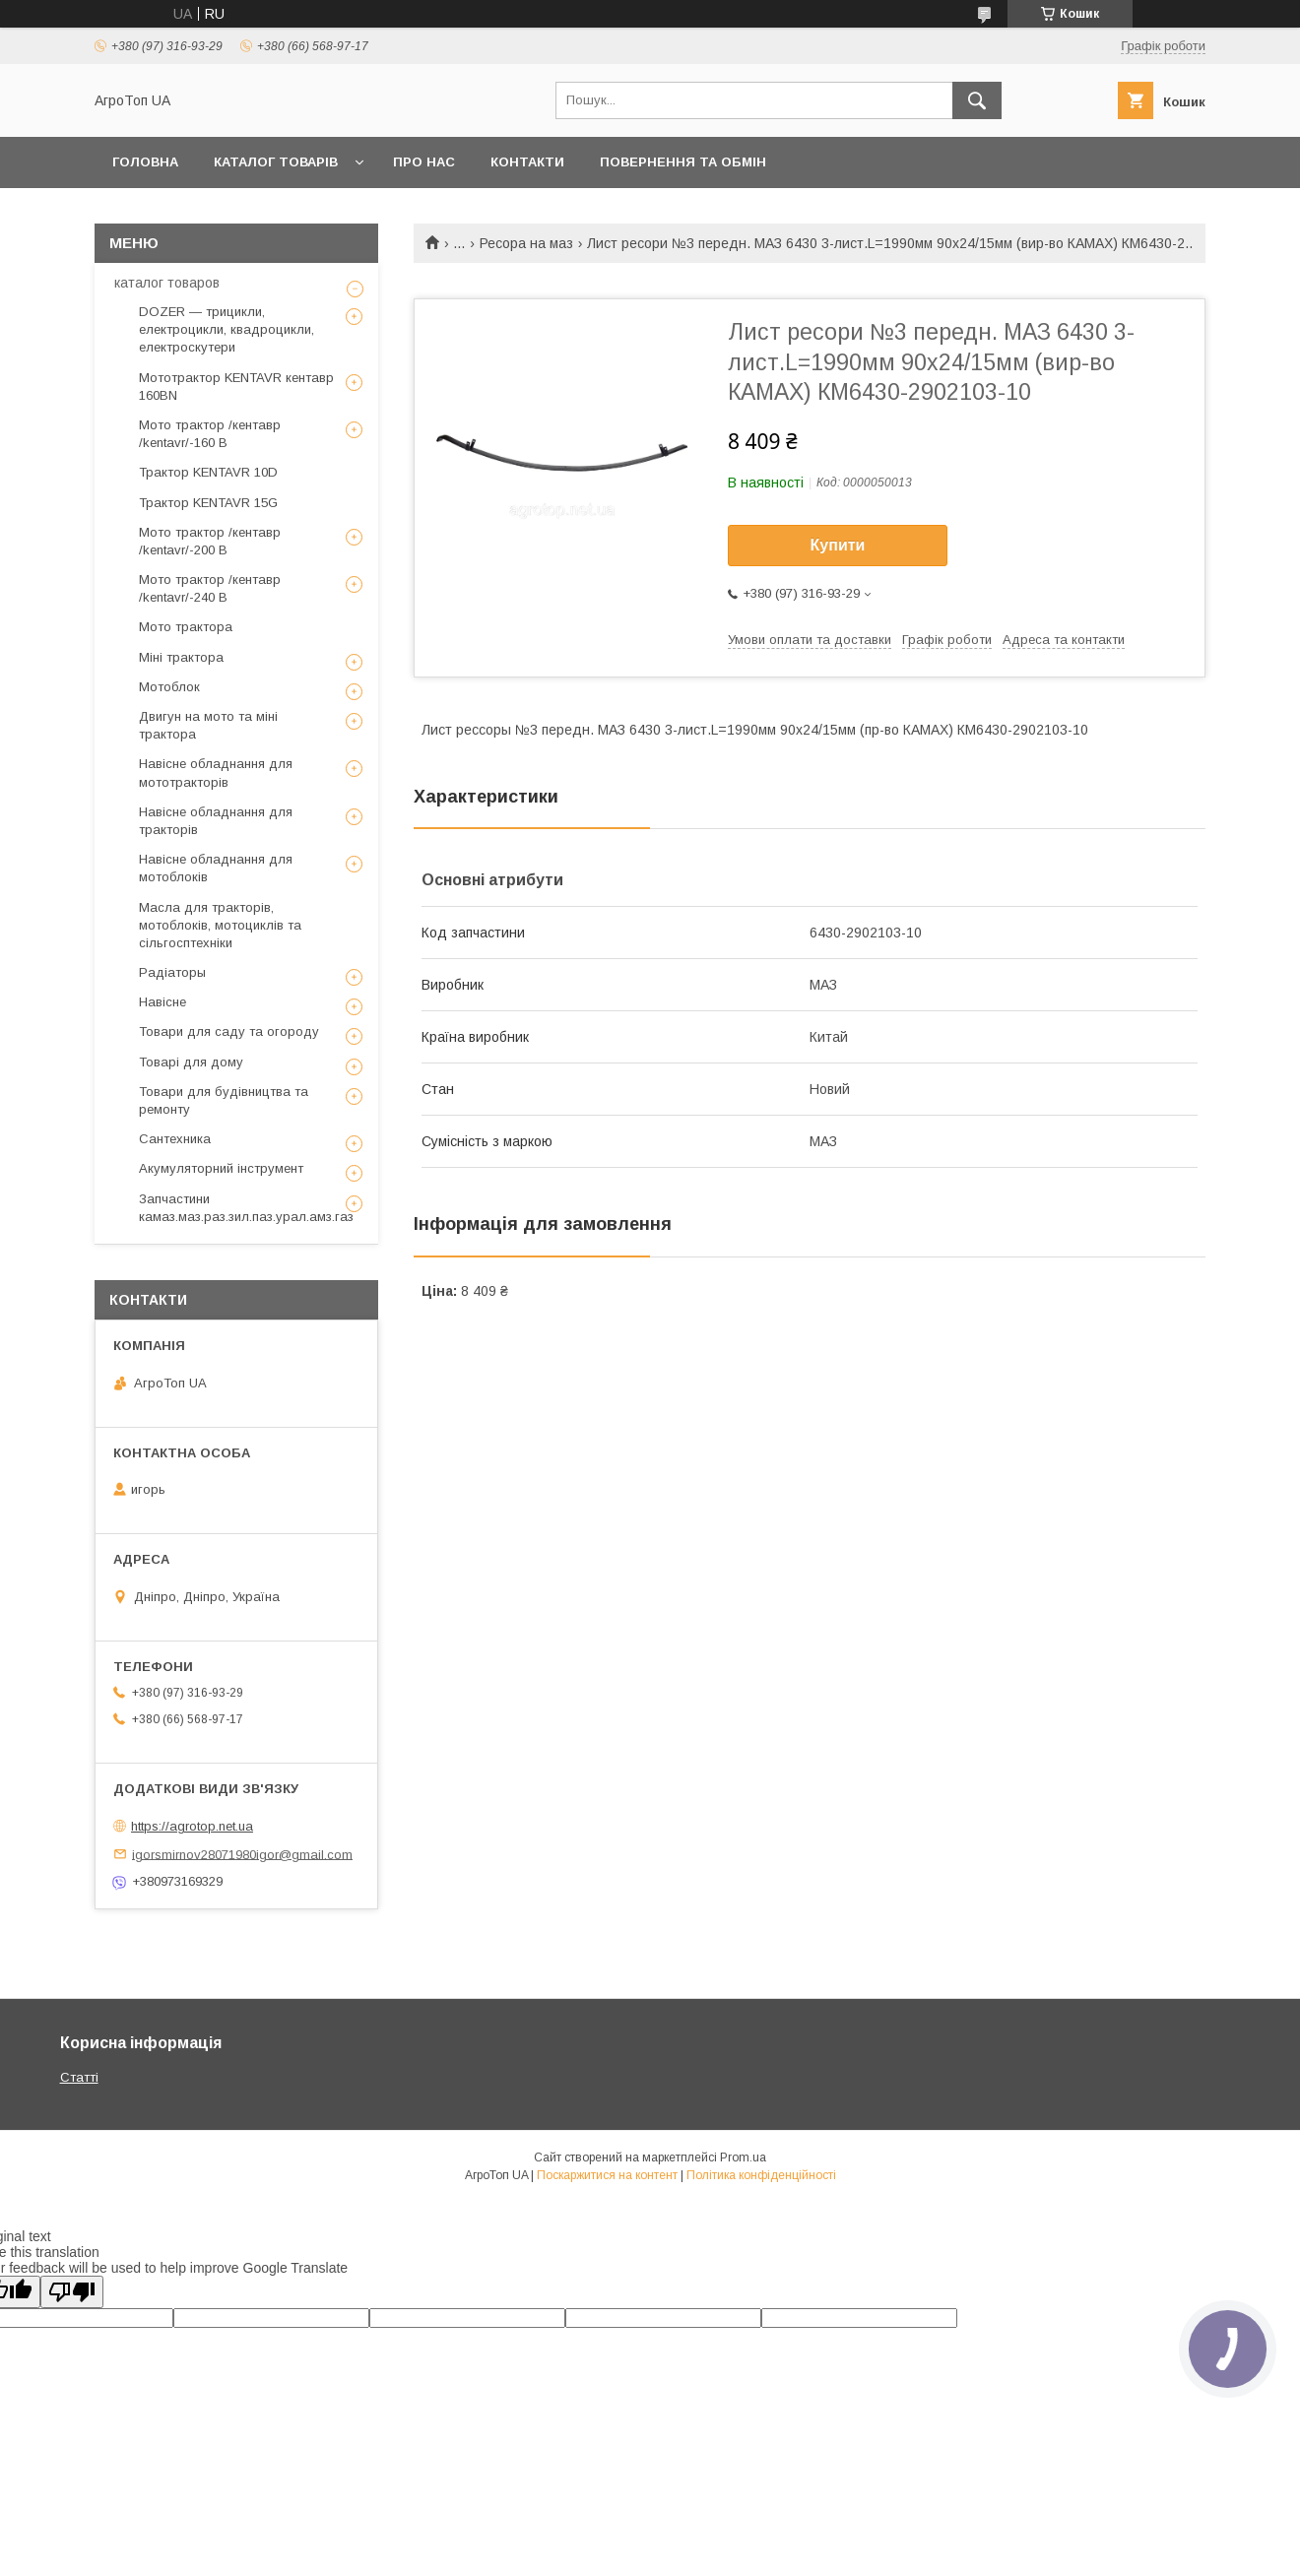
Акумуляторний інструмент (221, 1168)
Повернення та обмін (683, 162)
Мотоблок (169, 686)
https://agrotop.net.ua (192, 1826)
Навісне (162, 1002)
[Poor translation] (71, 2292)
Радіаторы (172, 972)
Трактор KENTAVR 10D (208, 472)
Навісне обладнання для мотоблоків (215, 868)
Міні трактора (181, 657)
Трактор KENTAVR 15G (208, 502)
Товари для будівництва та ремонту (223, 1100)
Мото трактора (185, 626)
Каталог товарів (276, 162)
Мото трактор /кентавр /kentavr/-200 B (210, 541)
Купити (838, 545)
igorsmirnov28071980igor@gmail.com (242, 1853)
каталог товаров (167, 282)
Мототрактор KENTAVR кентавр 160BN (236, 386)
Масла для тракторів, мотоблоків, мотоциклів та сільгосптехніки (220, 925)
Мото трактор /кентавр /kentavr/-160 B (210, 434)
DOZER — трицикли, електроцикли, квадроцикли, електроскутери (226, 329)
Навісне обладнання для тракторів (215, 821)
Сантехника (175, 1138)
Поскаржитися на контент (607, 2175)
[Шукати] (977, 100)
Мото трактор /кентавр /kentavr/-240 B (210, 588)
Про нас (424, 162)
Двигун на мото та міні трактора (208, 725)
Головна (145, 162)
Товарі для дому (191, 1062)
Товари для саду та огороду (229, 1031)
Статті (79, 2077)
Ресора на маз (526, 243)
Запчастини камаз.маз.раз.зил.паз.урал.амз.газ (246, 1207)
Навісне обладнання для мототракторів (215, 772)
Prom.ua (743, 2157)
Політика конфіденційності (761, 2175)
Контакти (527, 162)
